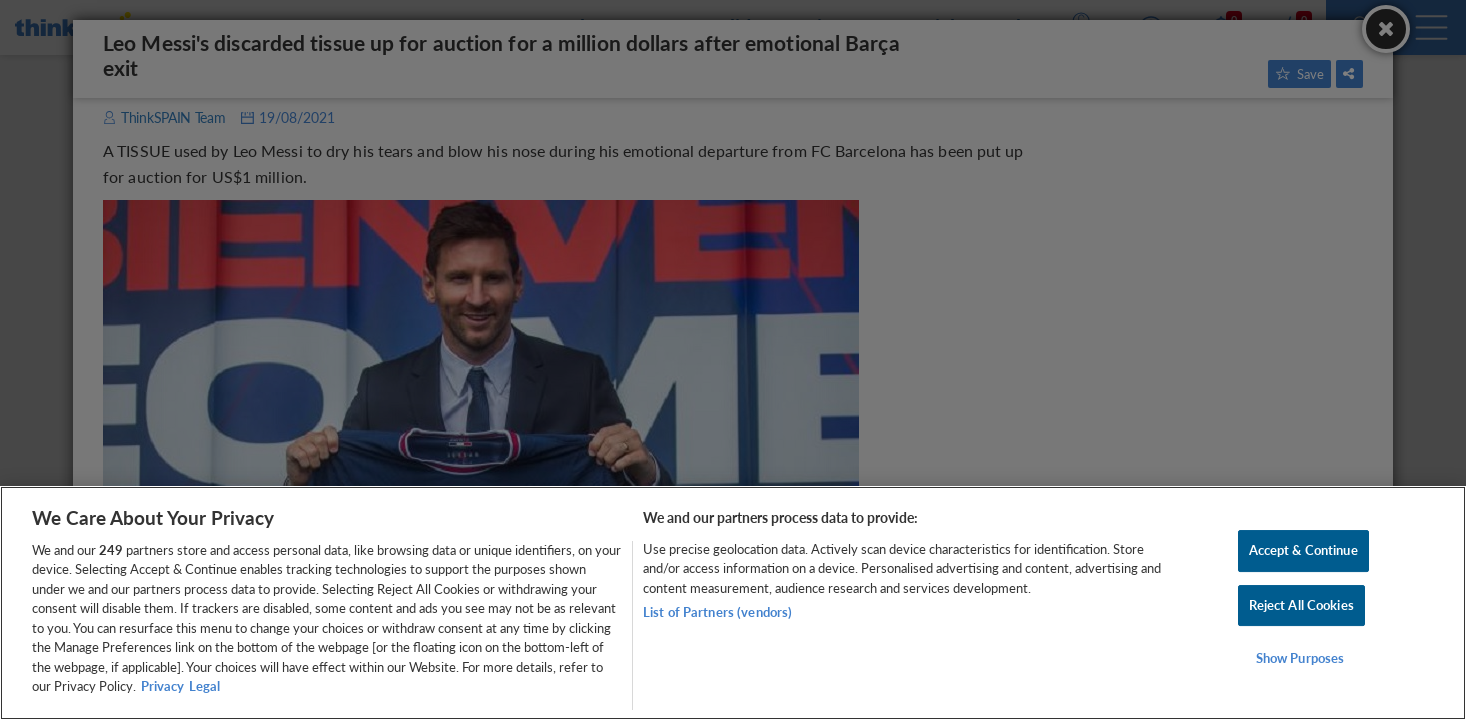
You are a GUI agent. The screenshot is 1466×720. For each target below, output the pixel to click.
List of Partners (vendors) (717, 612)
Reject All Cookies (1301, 605)
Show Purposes (1300, 658)
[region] (733, 603)
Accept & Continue (1303, 550)
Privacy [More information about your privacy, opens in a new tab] (162, 686)
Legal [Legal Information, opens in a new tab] (204, 686)
